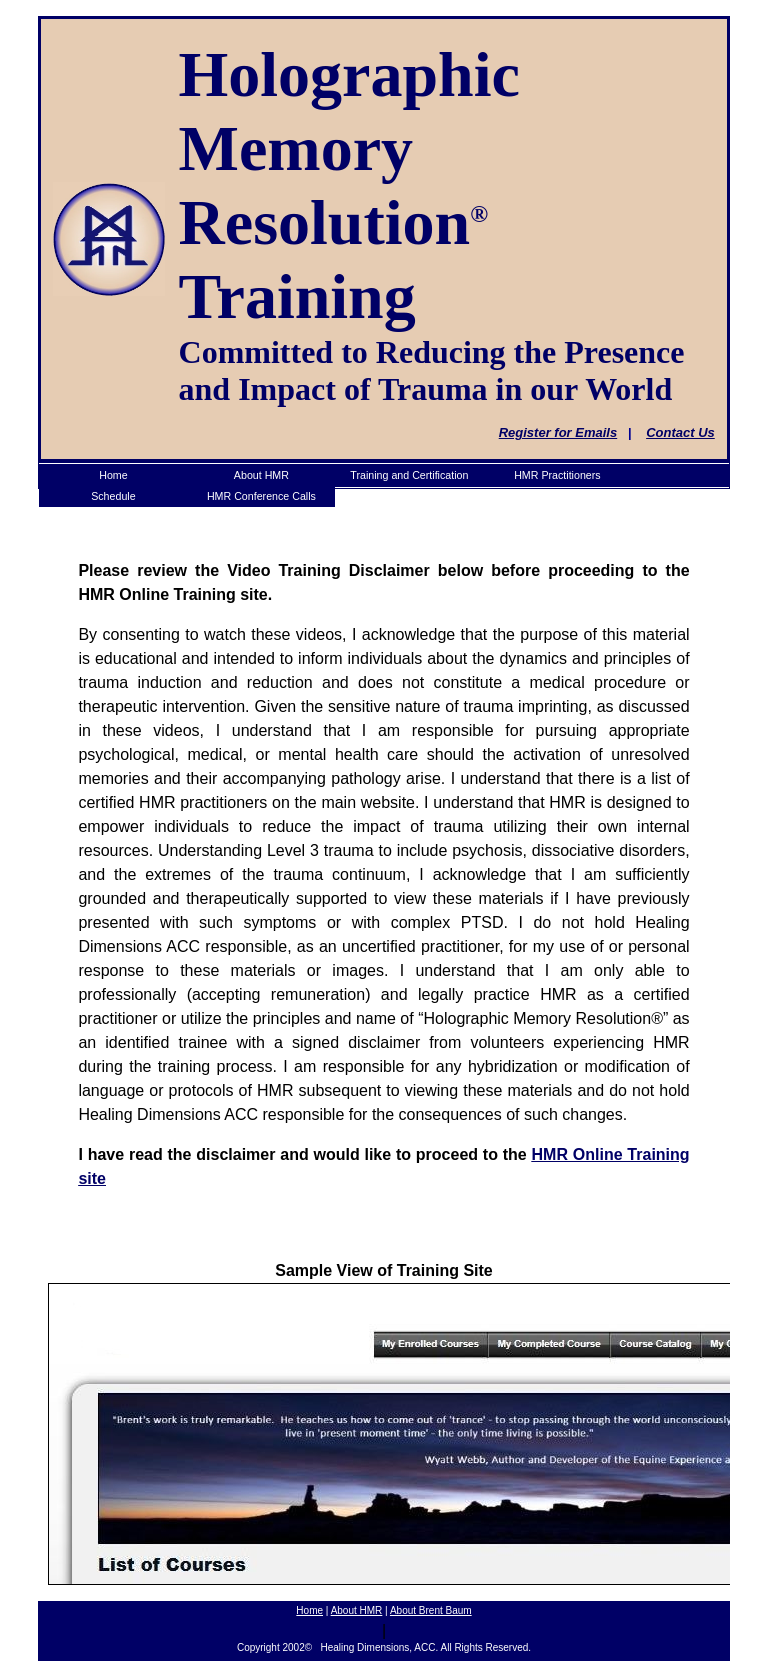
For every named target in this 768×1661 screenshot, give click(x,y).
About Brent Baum (431, 1610)
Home (309, 1610)
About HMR (357, 1610)
